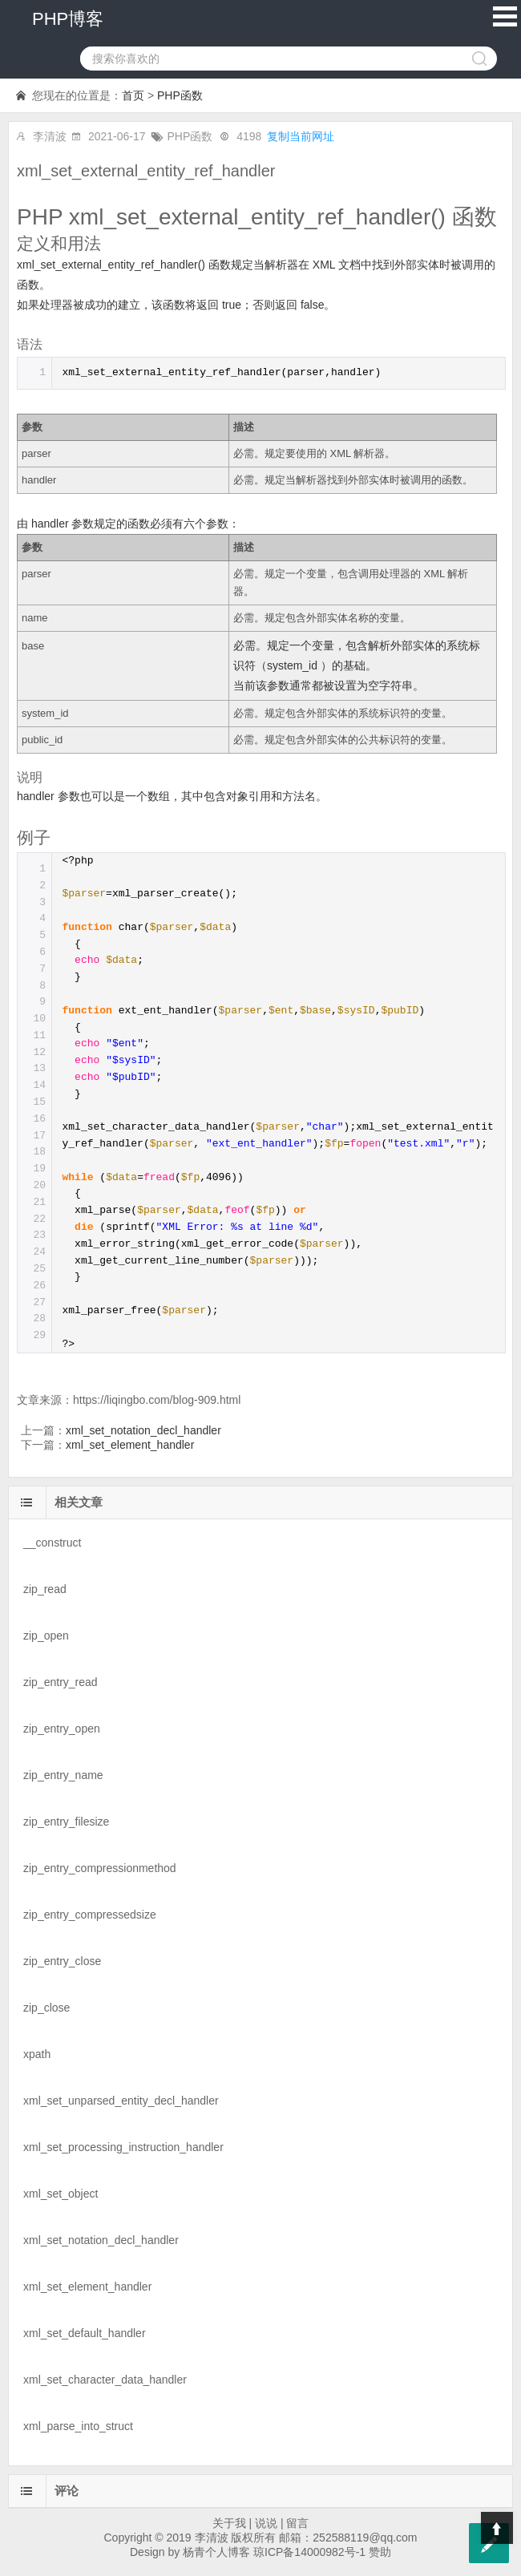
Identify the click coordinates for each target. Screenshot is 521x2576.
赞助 (380, 2552)
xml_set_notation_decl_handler (143, 1430)
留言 (297, 2523)
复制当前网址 (300, 136)
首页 (133, 95)
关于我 (229, 2523)
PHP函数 (180, 95)
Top (497, 2528)
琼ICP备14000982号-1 (309, 2552)
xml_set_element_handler (130, 1444)
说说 (266, 2523)
